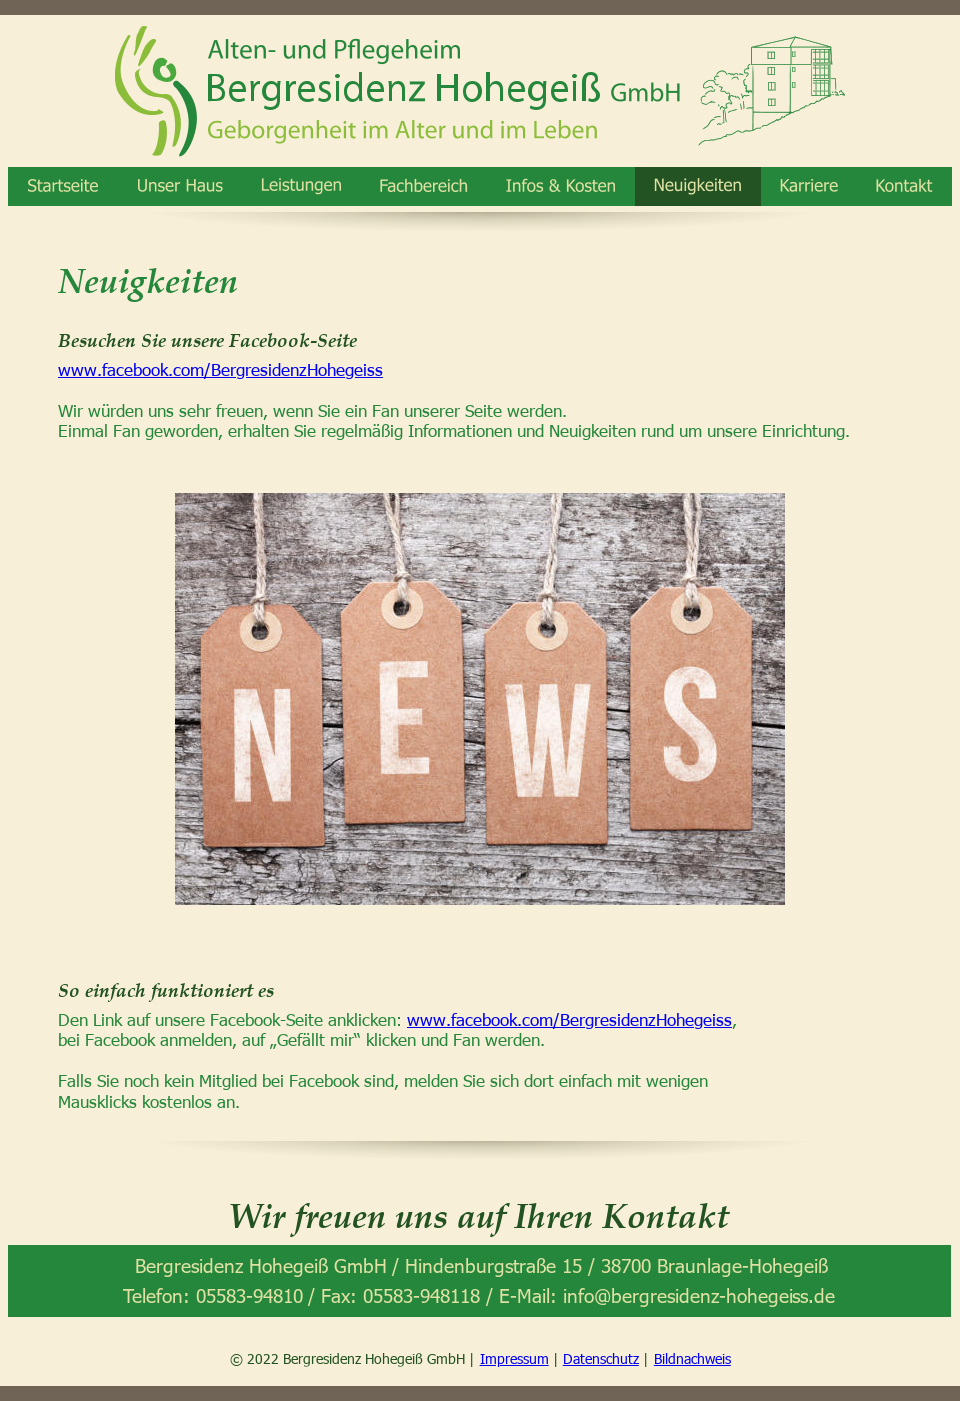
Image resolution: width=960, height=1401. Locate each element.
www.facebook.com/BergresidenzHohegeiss (220, 369)
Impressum (514, 1358)
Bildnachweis (692, 1358)
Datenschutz (601, 1358)
